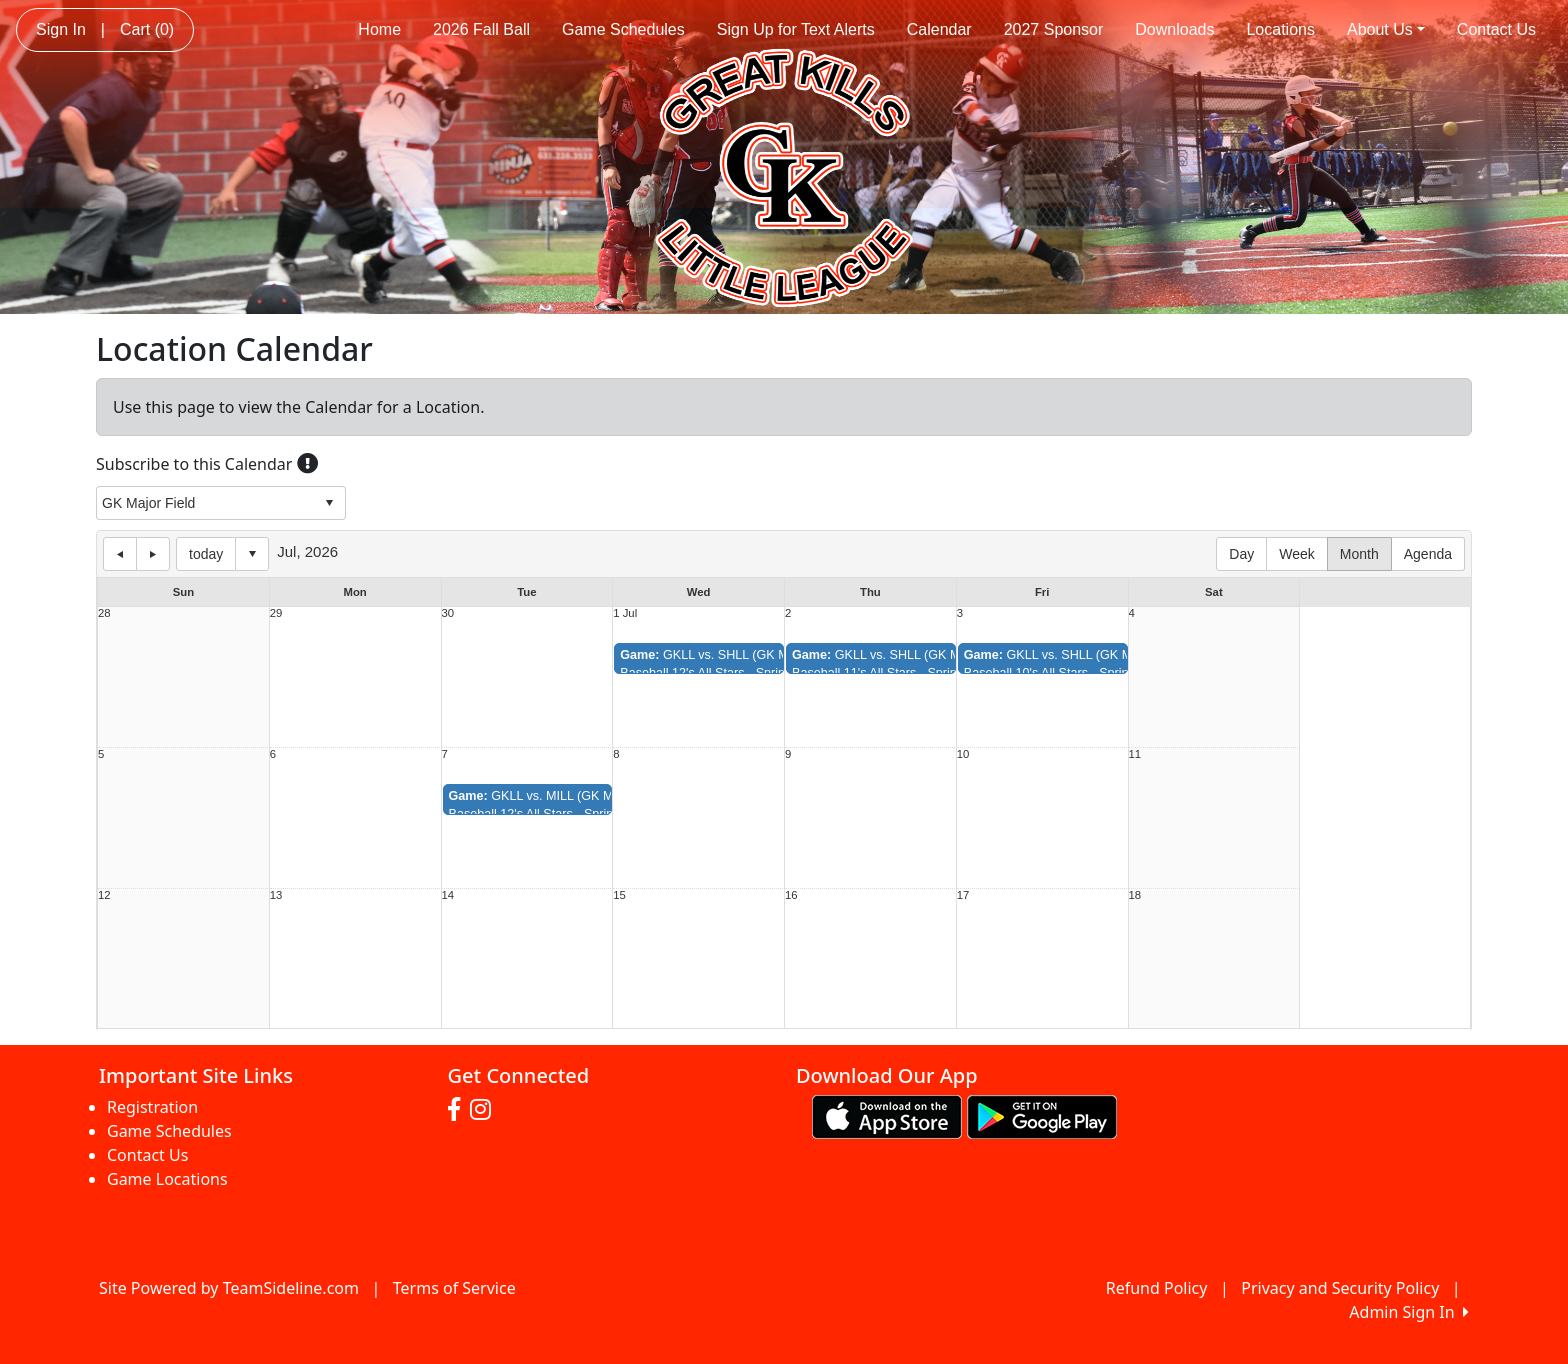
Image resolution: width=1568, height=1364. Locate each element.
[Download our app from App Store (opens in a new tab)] (887, 1115)
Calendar (939, 29)
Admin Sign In (1409, 1312)
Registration (152, 1107)
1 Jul (625, 613)
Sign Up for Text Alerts (796, 29)
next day (153, 554)
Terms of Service (454, 1288)
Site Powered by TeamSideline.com (229, 1288)
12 (104, 895)
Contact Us (1496, 29)
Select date (252, 554)
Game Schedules (623, 29)
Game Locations (167, 1179)
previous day (120, 554)
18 (1135, 895)
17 (963, 895)
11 (1135, 754)
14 (448, 895)
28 (104, 613)
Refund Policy (1157, 1288)
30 (448, 613)
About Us (1386, 29)
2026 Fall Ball (481, 29)
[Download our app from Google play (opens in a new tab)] (1042, 1115)
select (329, 503)
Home (379, 29)
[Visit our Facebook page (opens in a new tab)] (459, 1110)
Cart (147, 29)
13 (276, 895)
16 (791, 895)
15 (619, 895)
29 (276, 613)
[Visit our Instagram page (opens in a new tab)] (485, 1110)
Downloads (1174, 29)
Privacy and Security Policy (1340, 1288)
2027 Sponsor (1054, 29)
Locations (1280, 29)
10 (963, 754)
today (206, 554)
